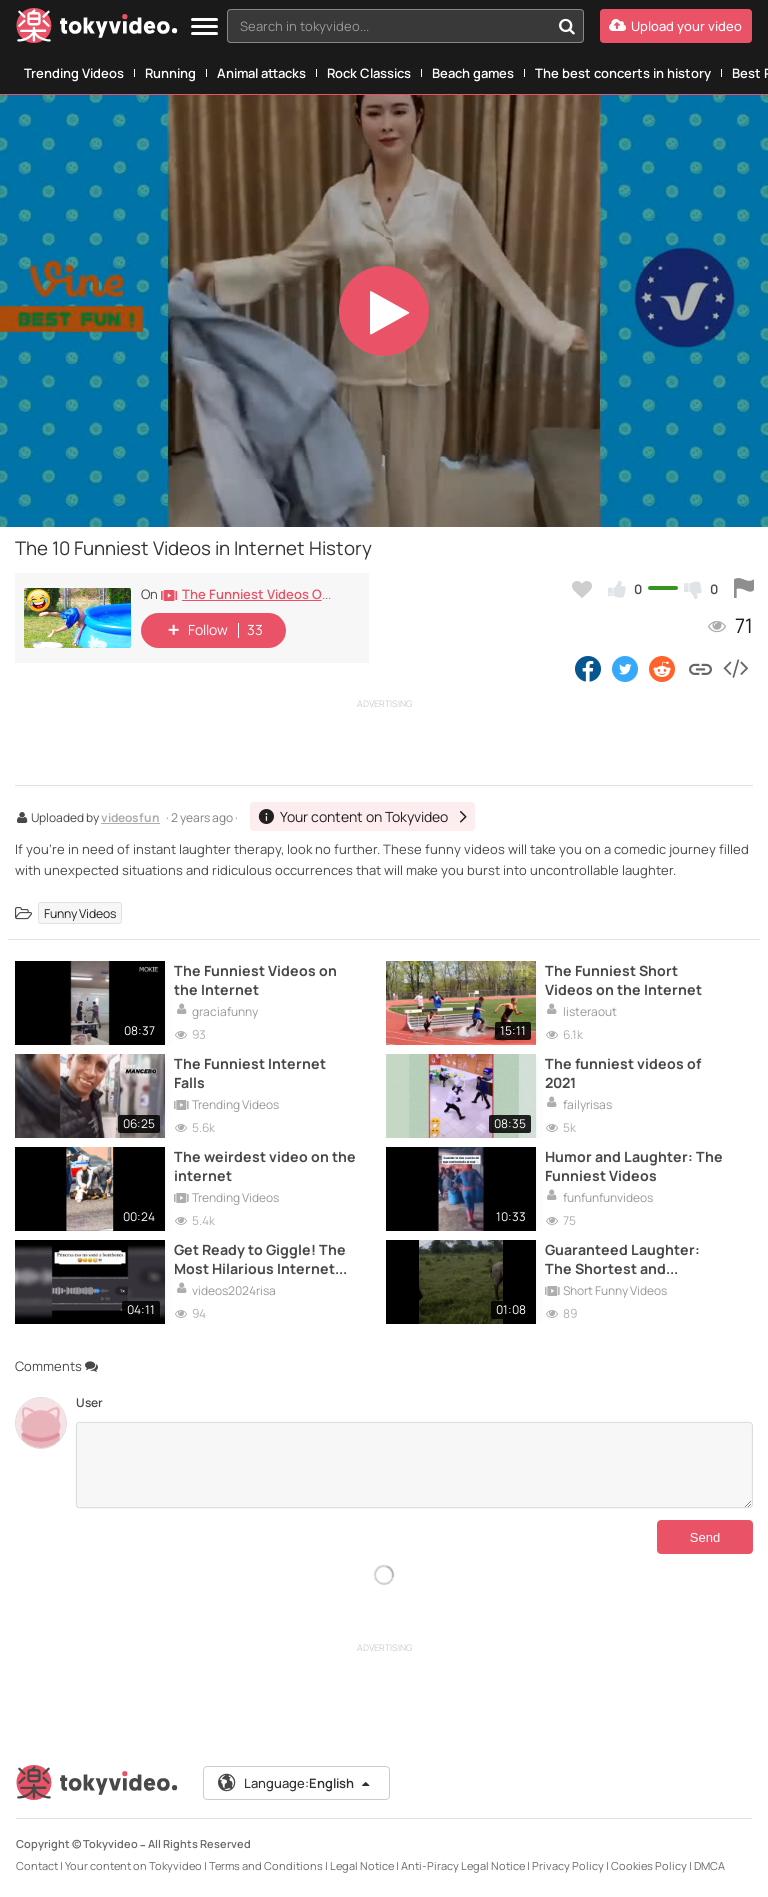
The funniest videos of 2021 (623, 1073)
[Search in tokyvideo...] (567, 26)
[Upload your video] (676, 26)
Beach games (473, 73)
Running (170, 73)
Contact (37, 1865)
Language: (295, 1783)
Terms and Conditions (266, 1865)
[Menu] (204, 27)
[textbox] (388, 26)
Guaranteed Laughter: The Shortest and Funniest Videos (622, 1259)
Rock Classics (369, 73)
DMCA (709, 1865)
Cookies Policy (649, 1865)
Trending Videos (74, 73)
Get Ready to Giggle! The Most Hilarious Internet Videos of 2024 (260, 1259)
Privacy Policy (568, 1865)
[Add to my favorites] (582, 589)
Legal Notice (362, 1865)
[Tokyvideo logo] (97, 29)
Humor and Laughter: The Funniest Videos (634, 1166)
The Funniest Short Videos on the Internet (623, 980)
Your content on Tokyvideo (133, 1865)
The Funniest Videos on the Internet (255, 980)
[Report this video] (744, 589)
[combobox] (405, 26)
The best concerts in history (623, 73)
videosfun (130, 819)
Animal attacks (261, 73)
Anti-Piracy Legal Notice (463, 1865)
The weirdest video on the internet (265, 1166)
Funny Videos (80, 913)
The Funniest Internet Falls (250, 1073)
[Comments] (414, 1465)
